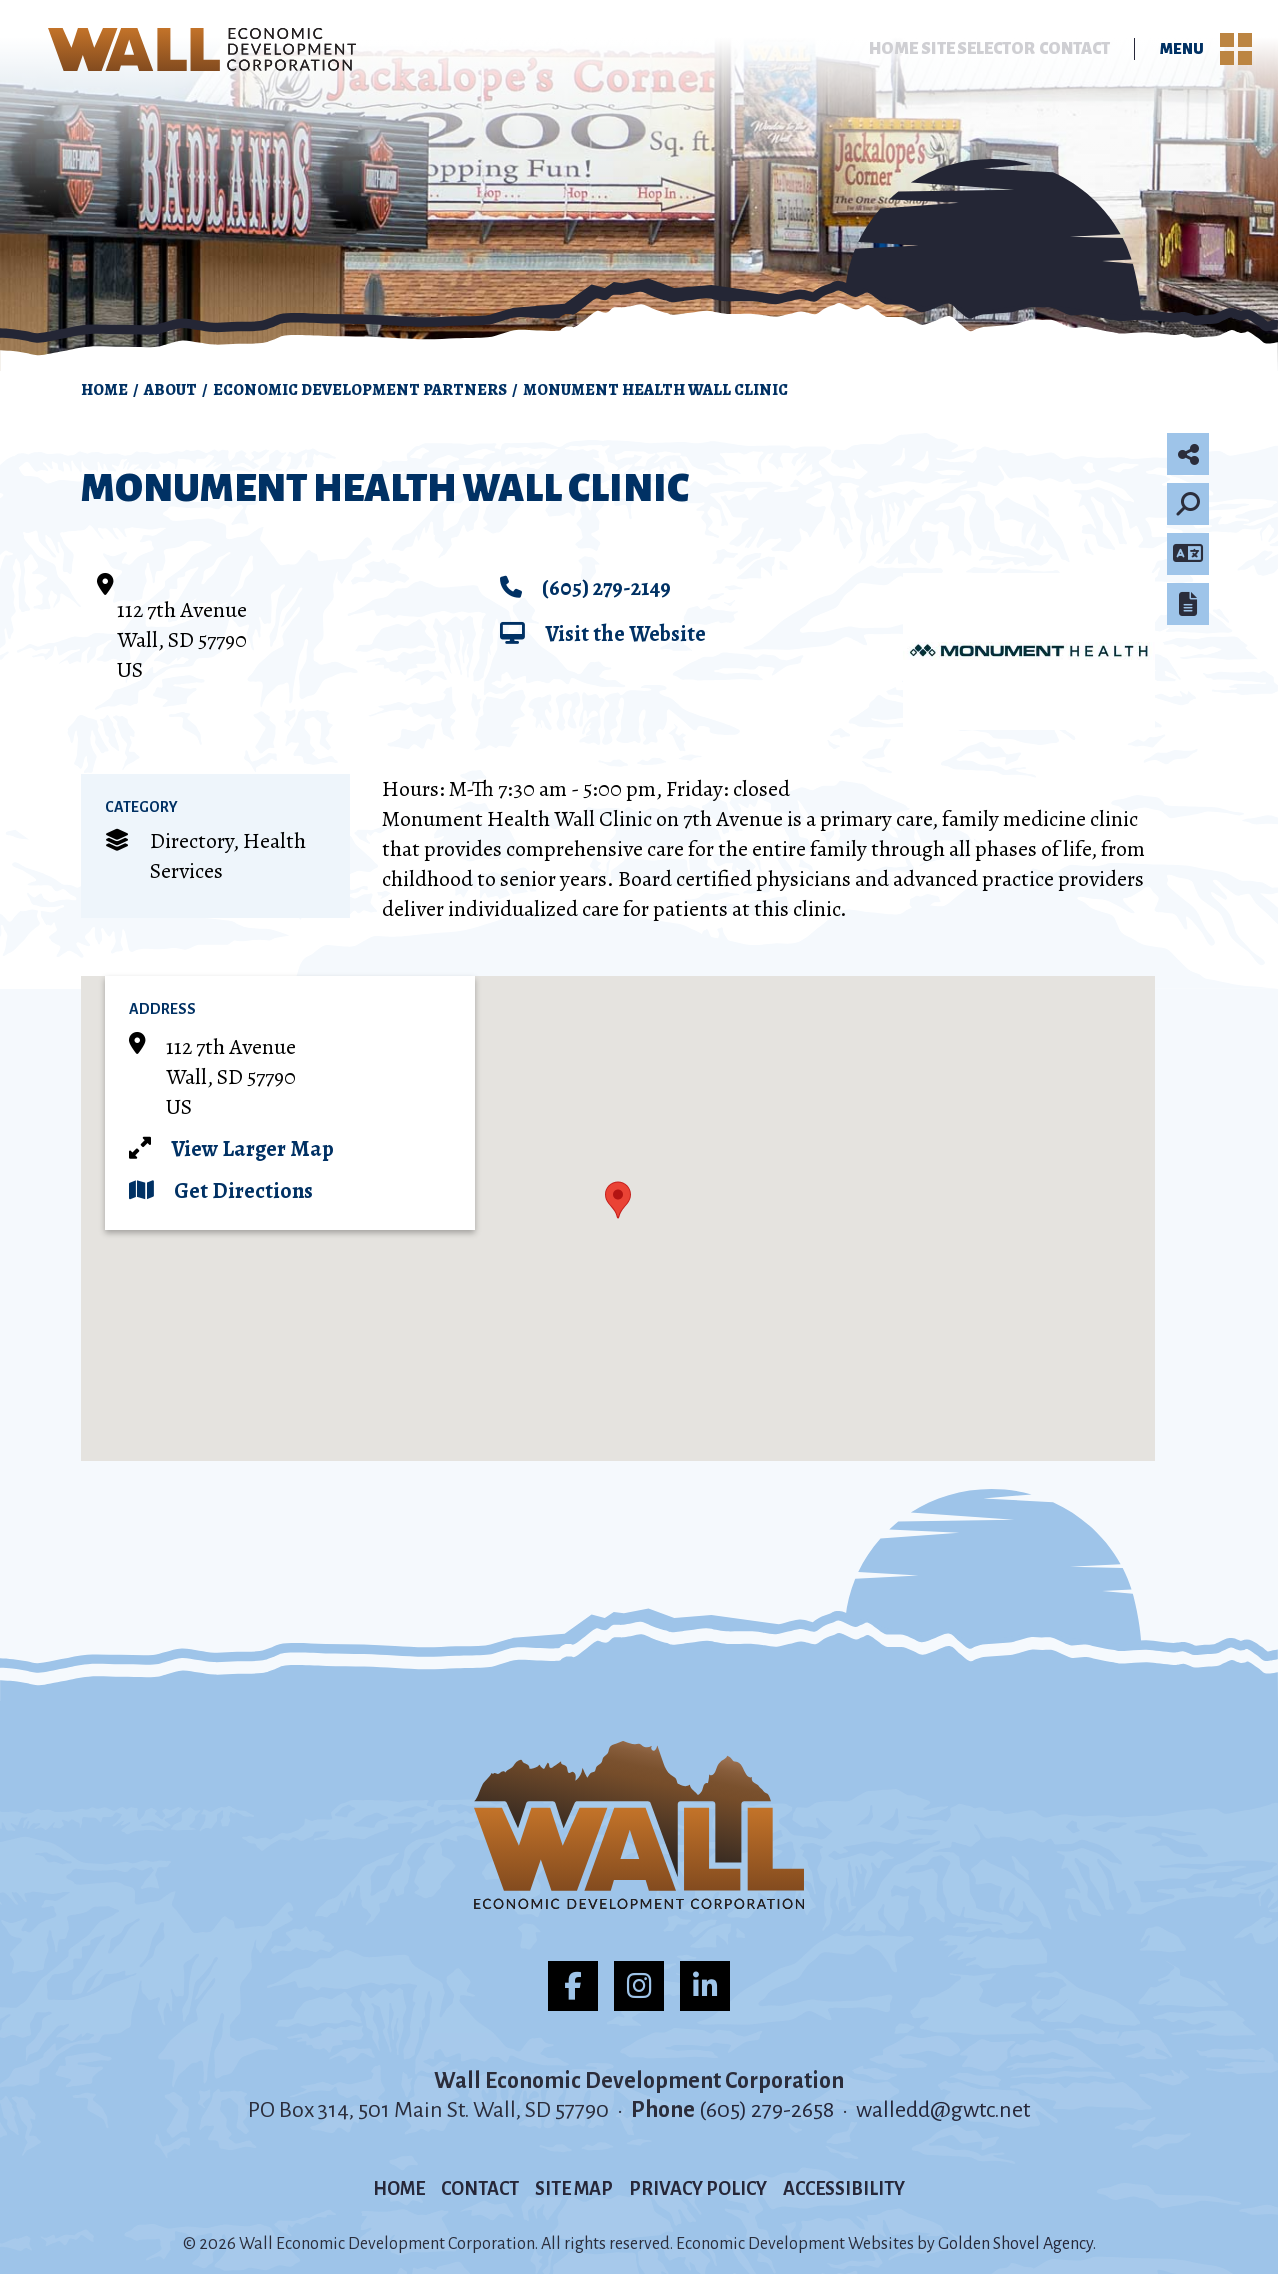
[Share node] (1188, 454)
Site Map (574, 2189)
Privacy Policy (698, 2189)
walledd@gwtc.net (943, 2110)
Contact (1073, 50)
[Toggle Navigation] (1236, 50)
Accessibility (844, 2189)
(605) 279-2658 (768, 2110)
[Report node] (1188, 604)
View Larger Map (252, 1149)
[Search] (1188, 504)
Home (867, 50)
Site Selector (965, 50)
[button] (618, 1200)
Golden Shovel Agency (1015, 2244)
